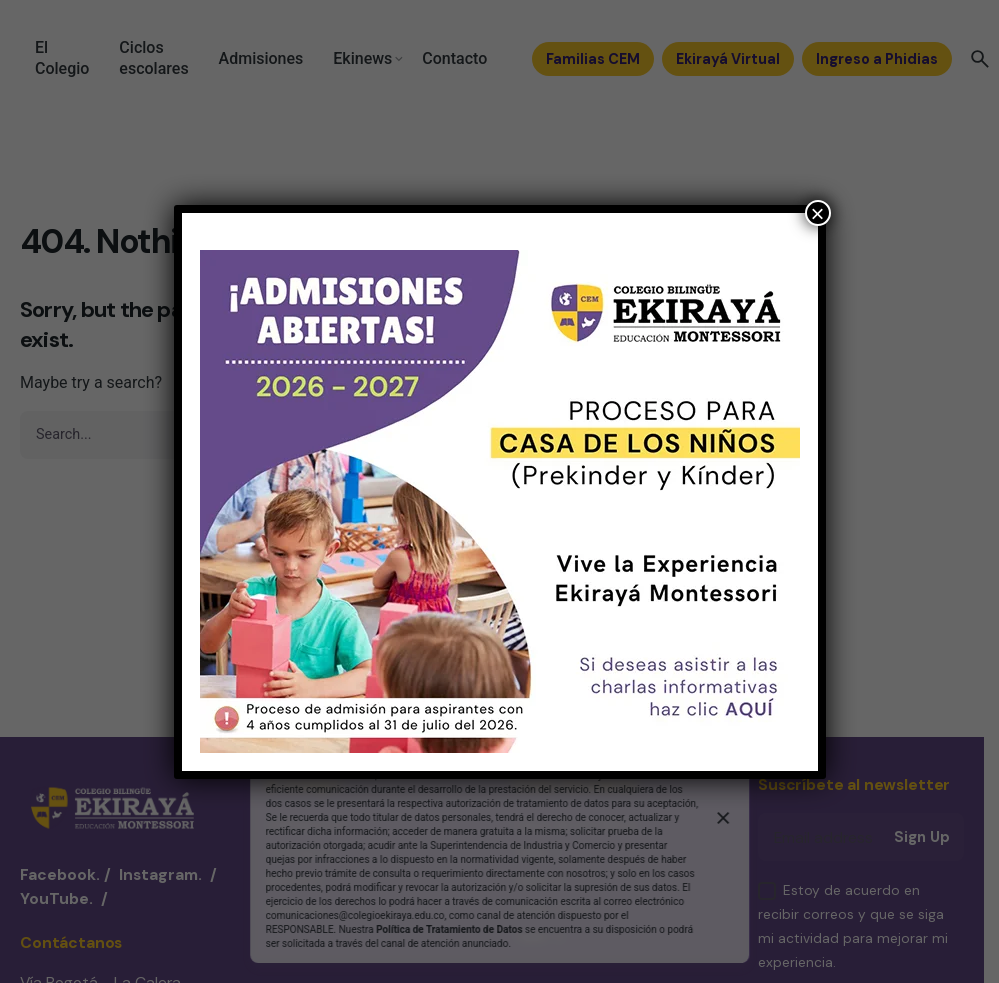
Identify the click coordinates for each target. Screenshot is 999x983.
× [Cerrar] (817, 213)
